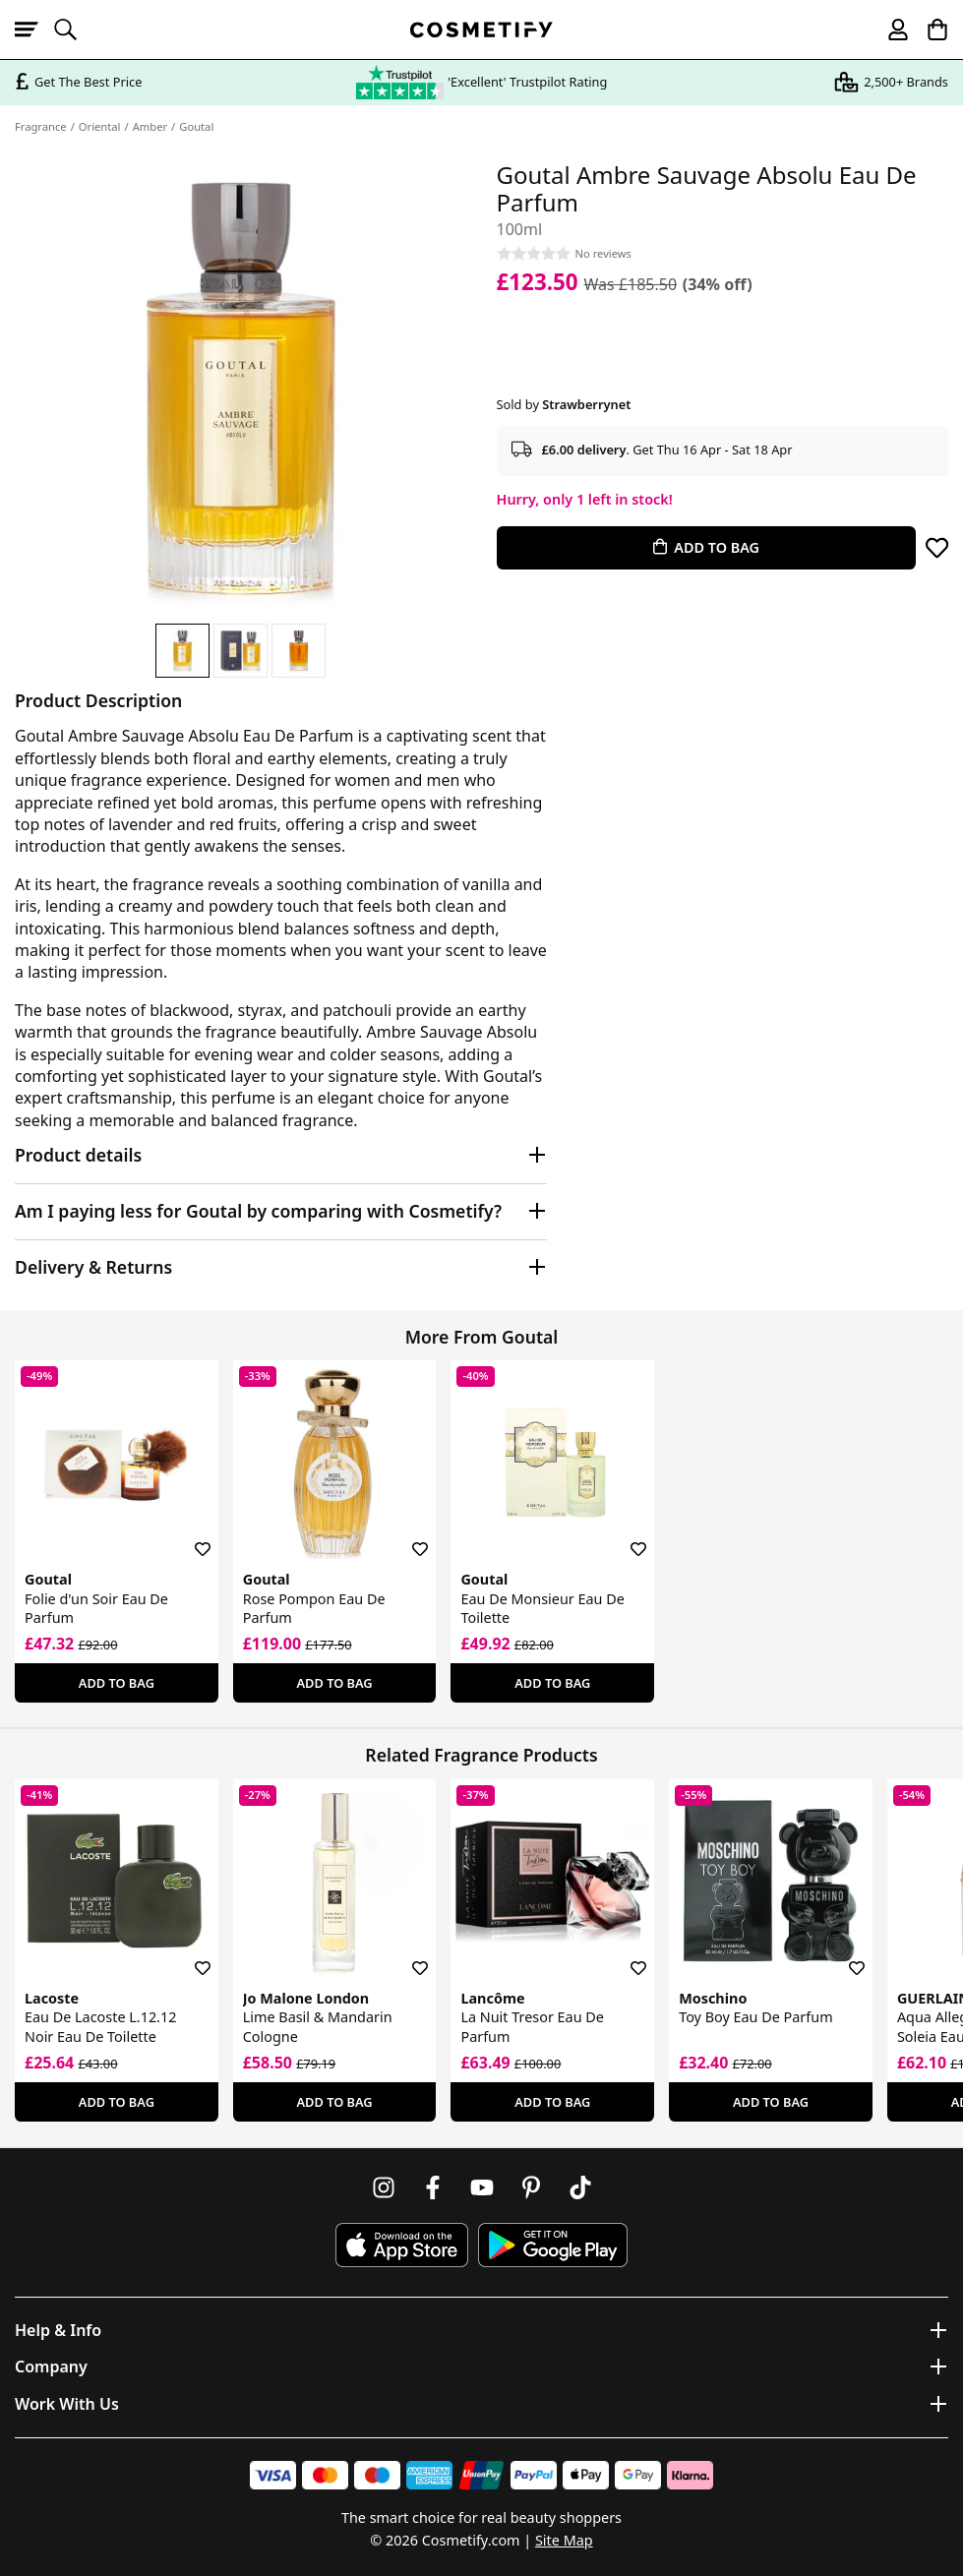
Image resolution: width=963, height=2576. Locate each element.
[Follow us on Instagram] (383, 2187)
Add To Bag (116, 1683)
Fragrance (41, 126)
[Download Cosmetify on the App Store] (401, 2245)
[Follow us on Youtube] (482, 2187)
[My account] (889, 29)
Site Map (564, 2540)
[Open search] (73, 29)
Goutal (196, 126)
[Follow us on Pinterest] (531, 2187)
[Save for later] (937, 547)
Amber (150, 126)
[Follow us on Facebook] (432, 2187)
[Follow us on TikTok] (580, 2187)
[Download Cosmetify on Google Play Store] (553, 2245)
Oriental (100, 126)
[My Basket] (928, 29)
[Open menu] (34, 29)
